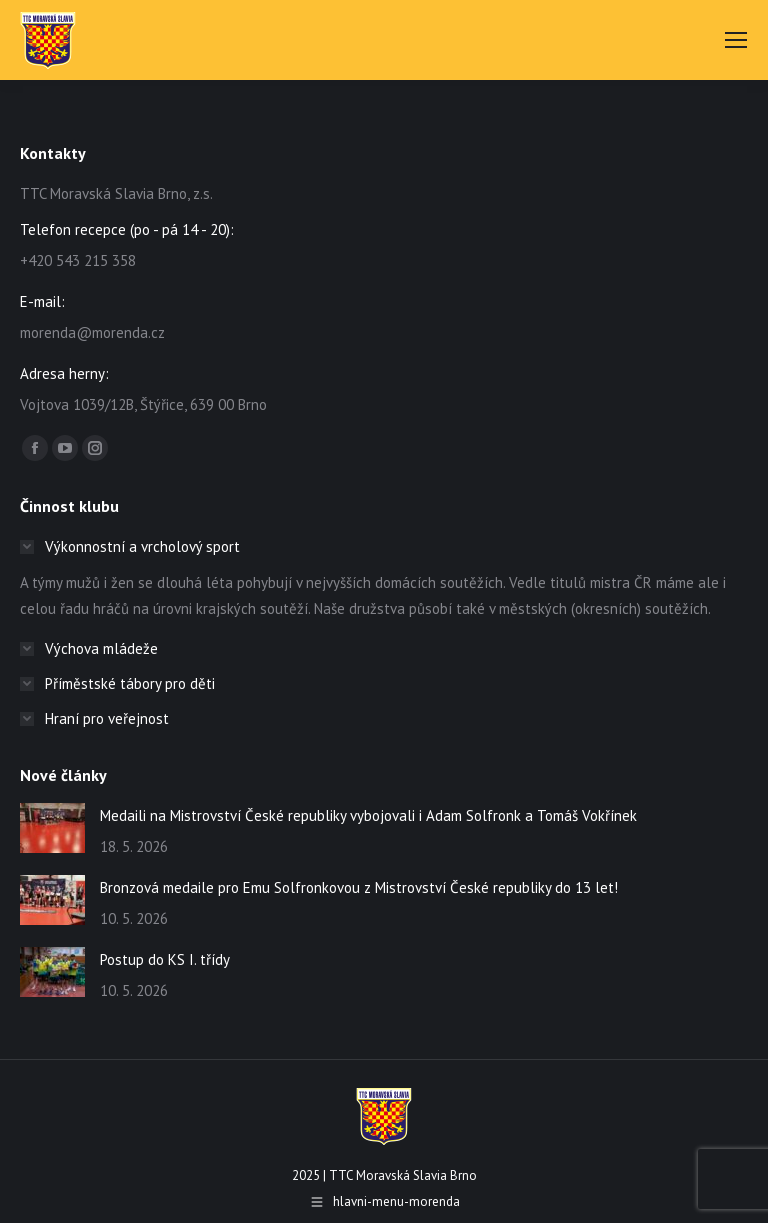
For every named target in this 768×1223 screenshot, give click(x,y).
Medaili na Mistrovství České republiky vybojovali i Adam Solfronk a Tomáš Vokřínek (368, 815)
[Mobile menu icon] (736, 40)
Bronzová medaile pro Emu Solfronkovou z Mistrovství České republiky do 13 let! (359, 887)
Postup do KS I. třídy (165, 959)
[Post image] (52, 828)
